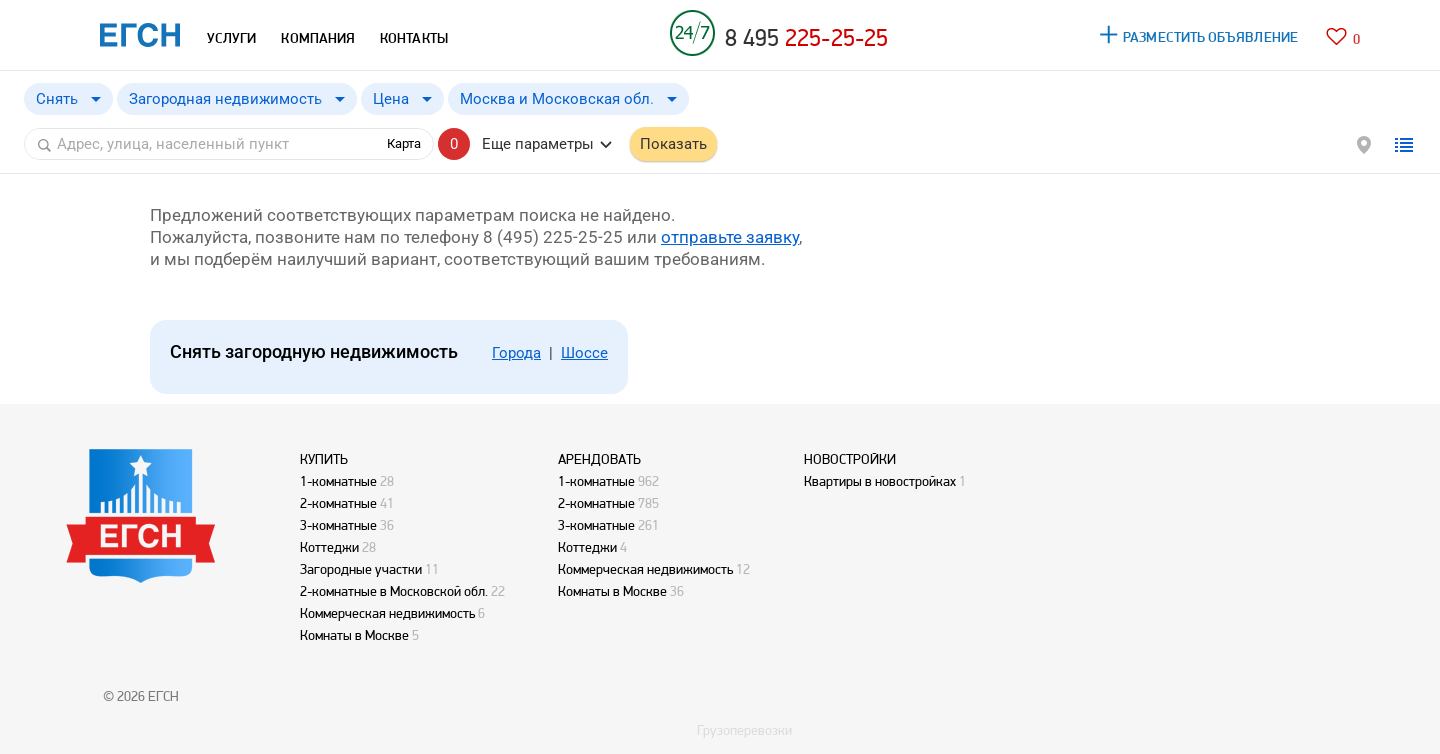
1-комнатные (338, 481)
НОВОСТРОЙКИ (850, 459)
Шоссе (584, 353)
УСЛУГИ (231, 38)
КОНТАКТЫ (414, 38)
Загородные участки (361, 569)
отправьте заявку (730, 237)
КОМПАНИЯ (318, 38)
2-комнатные (338, 503)
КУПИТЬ (324, 459)
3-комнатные (338, 525)
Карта (404, 143)
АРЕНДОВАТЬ (599, 459)
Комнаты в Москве (354, 635)
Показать (673, 144)
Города (516, 353)
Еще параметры (538, 144)
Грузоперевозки (744, 730)
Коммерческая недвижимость (387, 613)
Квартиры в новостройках (880, 481)
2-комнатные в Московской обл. (394, 591)
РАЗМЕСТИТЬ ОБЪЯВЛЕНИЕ (1210, 37)
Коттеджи (329, 547)
